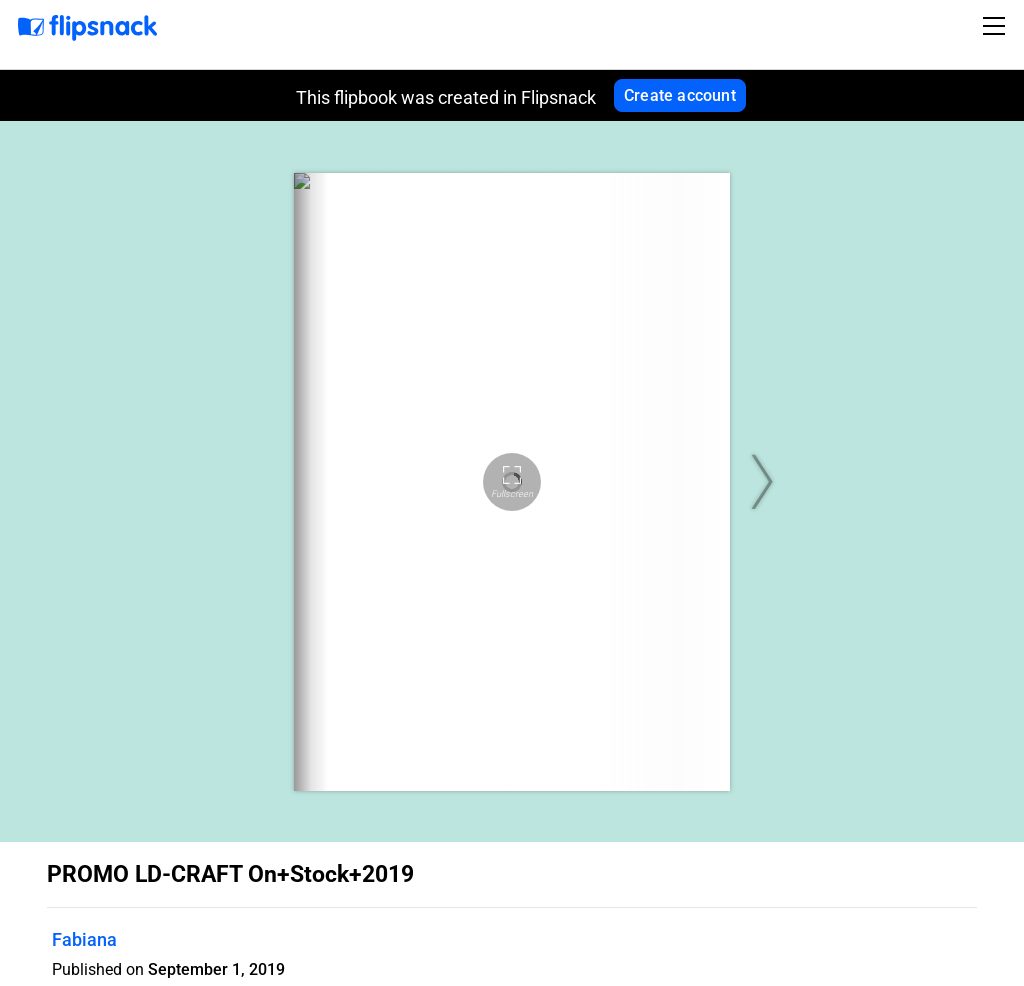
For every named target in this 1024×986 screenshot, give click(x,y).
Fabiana (84, 939)
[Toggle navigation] (997, 26)
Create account (680, 95)
